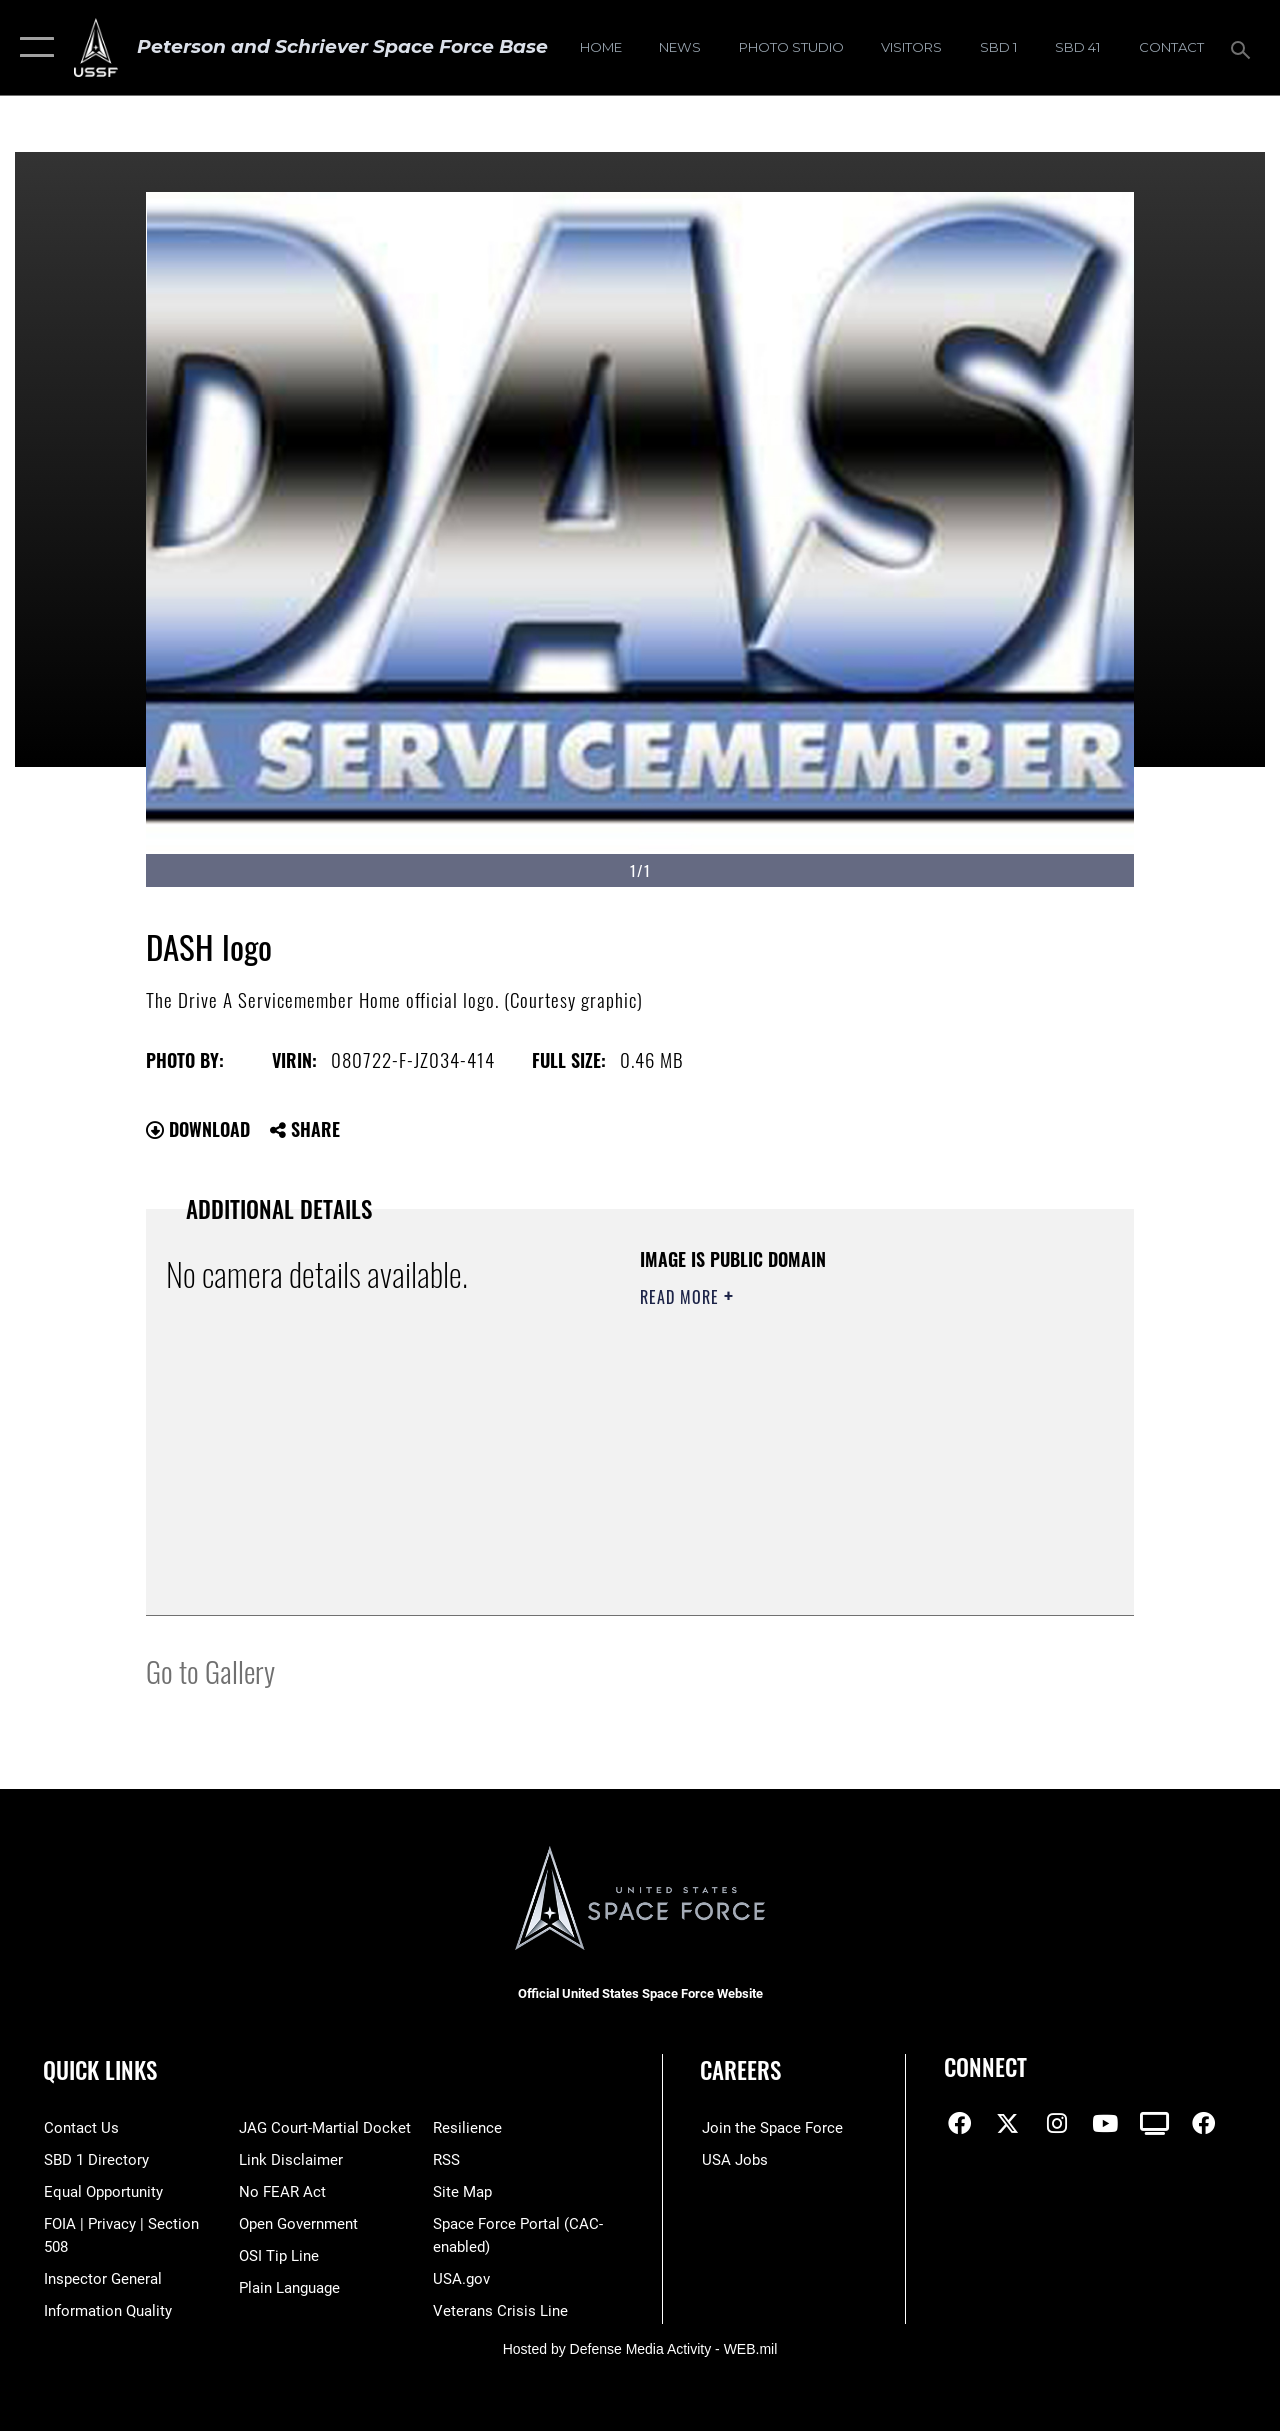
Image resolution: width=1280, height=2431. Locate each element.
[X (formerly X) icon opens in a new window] (1008, 2124)
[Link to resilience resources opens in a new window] (468, 2128)
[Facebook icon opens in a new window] (959, 2124)
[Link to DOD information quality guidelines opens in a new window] (107, 2310)
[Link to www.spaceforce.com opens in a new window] (770, 2128)
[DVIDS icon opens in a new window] (1154, 2124)
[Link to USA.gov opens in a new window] (462, 2278)
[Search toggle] (1244, 47)
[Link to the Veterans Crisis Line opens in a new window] (501, 2310)
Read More (682, 1297)
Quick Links (100, 2070)
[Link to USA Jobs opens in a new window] (733, 2160)
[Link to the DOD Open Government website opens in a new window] (297, 2224)
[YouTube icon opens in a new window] (1105, 2124)
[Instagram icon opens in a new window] (1057, 2124)
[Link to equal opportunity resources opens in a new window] (102, 2192)
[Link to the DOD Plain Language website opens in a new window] (288, 2287)
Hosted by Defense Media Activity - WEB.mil (640, 2348)
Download (198, 1129)
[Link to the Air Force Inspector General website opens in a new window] (102, 2278)
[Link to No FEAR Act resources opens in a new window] (281, 2192)
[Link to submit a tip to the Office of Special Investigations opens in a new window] (278, 2255)
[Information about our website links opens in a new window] (290, 2160)
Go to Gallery (210, 1670)
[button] (32, 47)
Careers (740, 2070)
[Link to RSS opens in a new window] (447, 2160)
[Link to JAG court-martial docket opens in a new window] (324, 2128)
